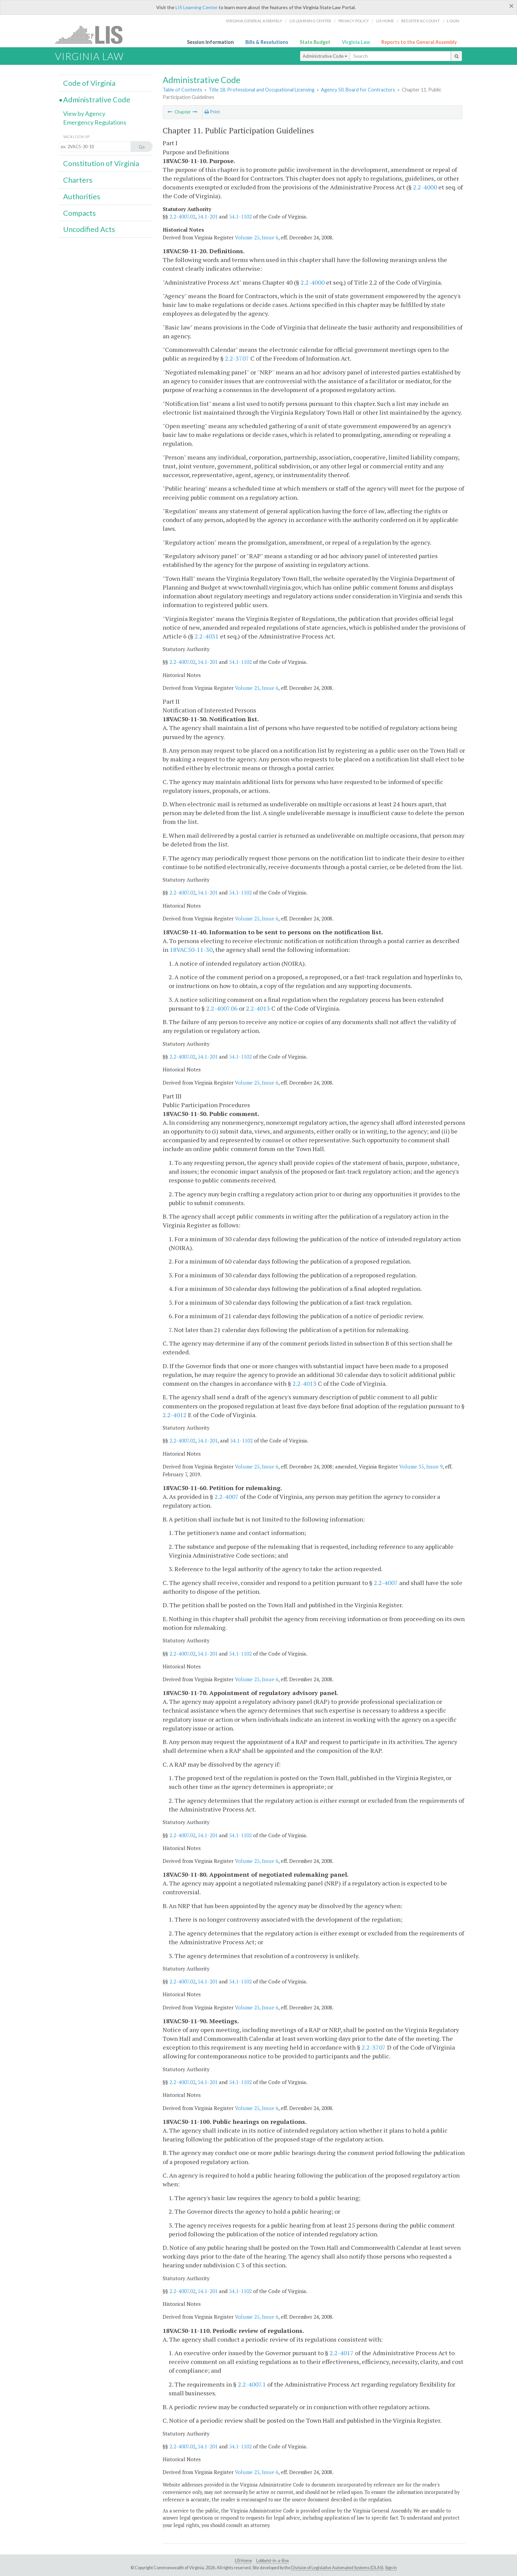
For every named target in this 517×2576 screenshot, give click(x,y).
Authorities (81, 196)
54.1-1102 (240, 216)
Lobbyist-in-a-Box (272, 2560)
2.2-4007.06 (222, 1008)
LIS (92, 34)
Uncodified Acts (89, 229)
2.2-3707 (237, 358)
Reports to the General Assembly (419, 42)
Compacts (79, 213)
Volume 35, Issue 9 (421, 1466)
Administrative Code (325, 56)
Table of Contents (182, 90)
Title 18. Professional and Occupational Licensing (262, 90)
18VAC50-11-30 (191, 949)
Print (212, 111)
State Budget (315, 42)
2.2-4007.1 (252, 2384)
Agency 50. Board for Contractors (358, 90)
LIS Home (243, 2560)
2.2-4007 (227, 1496)
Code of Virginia (89, 83)
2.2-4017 (342, 2353)
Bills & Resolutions (266, 42)
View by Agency (84, 113)
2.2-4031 (207, 636)
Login (453, 21)
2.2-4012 (175, 1415)
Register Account (420, 21)
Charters (77, 180)
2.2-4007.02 (182, 216)
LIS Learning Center (196, 7)
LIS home (385, 21)
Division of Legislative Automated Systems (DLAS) (337, 2567)
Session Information (210, 42)
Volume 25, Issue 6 (256, 237)
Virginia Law (356, 42)
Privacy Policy (353, 21)
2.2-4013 (258, 1008)
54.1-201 (208, 216)
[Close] (511, 5)
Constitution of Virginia (101, 163)
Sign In (391, 2567)
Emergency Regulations (94, 122)
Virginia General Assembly (254, 21)
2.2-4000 (425, 187)
